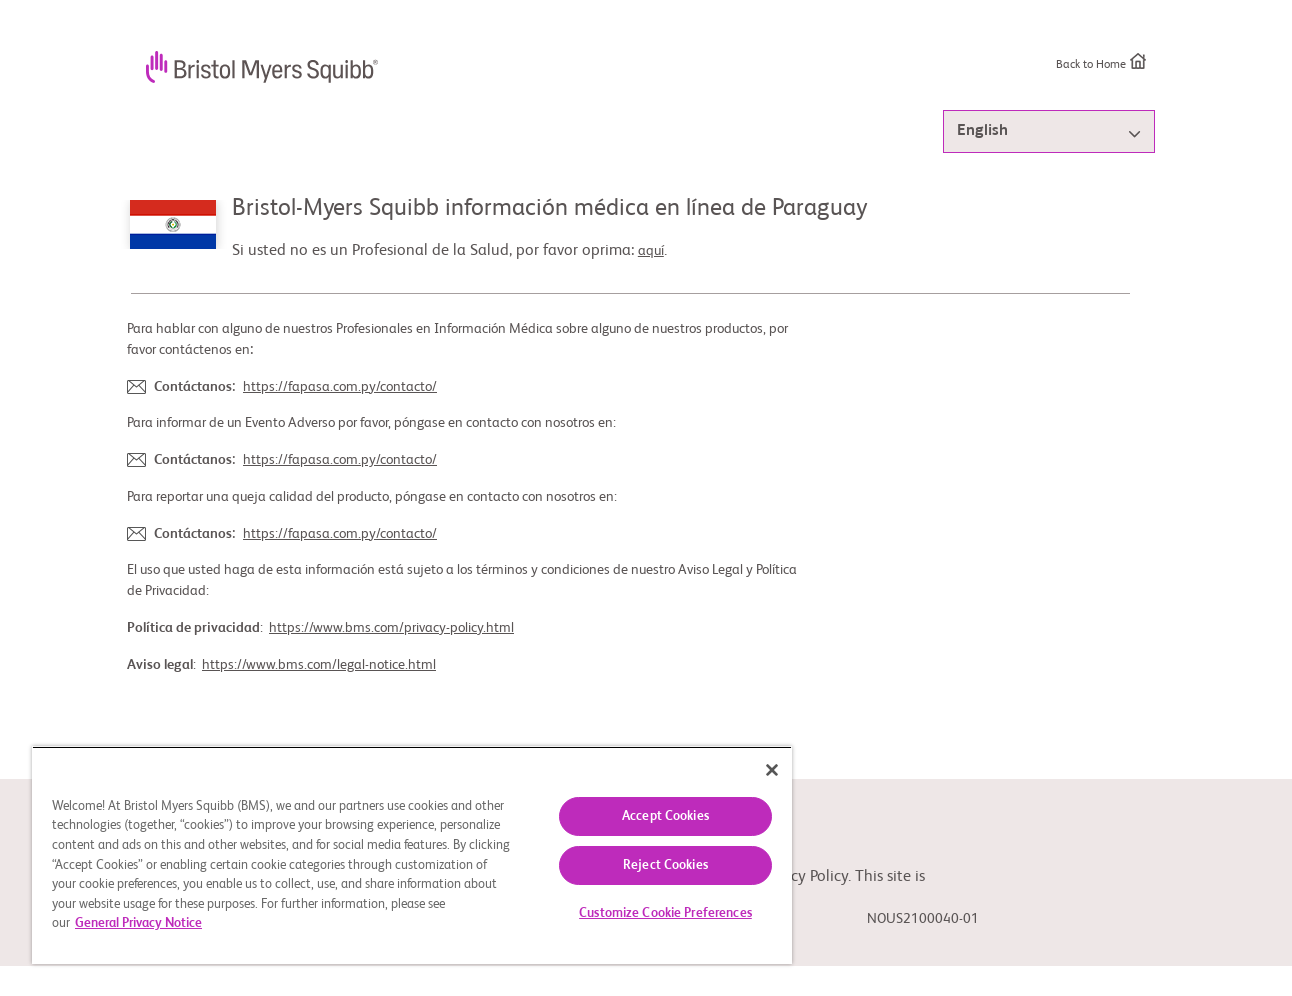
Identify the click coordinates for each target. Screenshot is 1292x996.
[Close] (772, 770)
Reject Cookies (665, 865)
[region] (412, 855)
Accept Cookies (665, 816)
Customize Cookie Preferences (665, 913)
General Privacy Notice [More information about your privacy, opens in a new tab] (138, 923)
